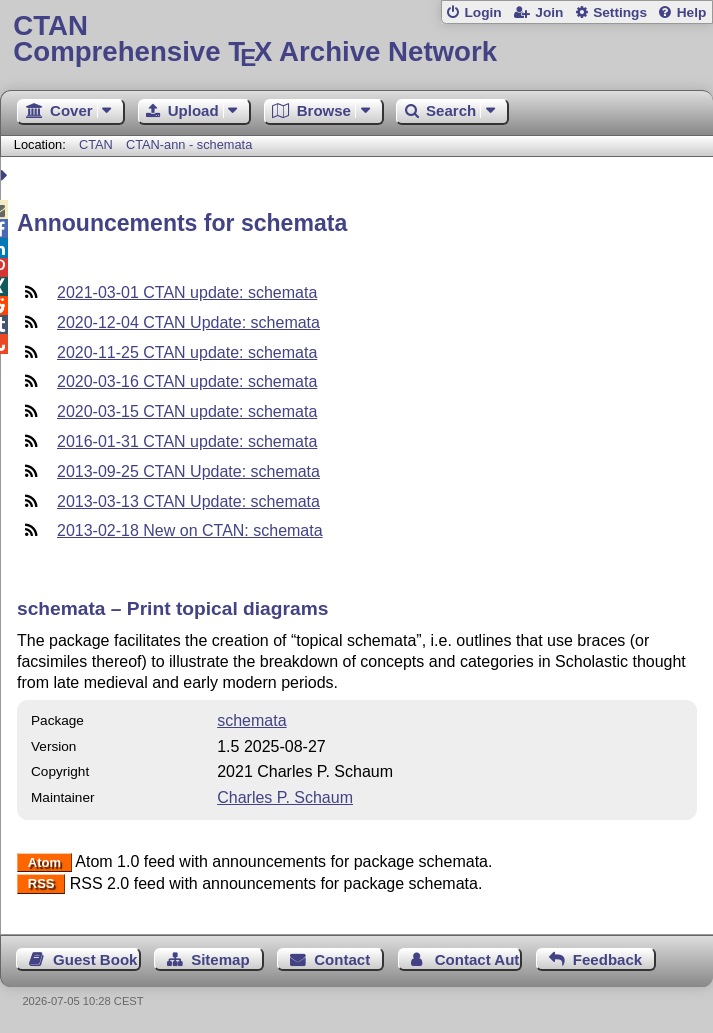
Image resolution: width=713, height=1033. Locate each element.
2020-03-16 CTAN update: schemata (187, 381)
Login (482, 12)
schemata (251, 720)
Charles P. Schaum (285, 797)
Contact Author (479, 959)
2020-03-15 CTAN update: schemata (187, 411)
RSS (41, 884)
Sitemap (220, 959)
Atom (44, 862)
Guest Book (95, 959)
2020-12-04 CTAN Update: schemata (188, 322)
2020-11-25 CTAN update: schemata (187, 352)
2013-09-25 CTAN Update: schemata (188, 471)
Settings (620, 12)
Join (549, 12)
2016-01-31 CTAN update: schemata (187, 441)
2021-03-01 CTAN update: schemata (187, 292)
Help (692, 12)
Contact (342, 959)
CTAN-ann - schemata (189, 144)
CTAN (96, 144)
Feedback (607, 959)
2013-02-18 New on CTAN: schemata (190, 530)
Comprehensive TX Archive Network (356, 39)
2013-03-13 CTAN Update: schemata (188, 501)
